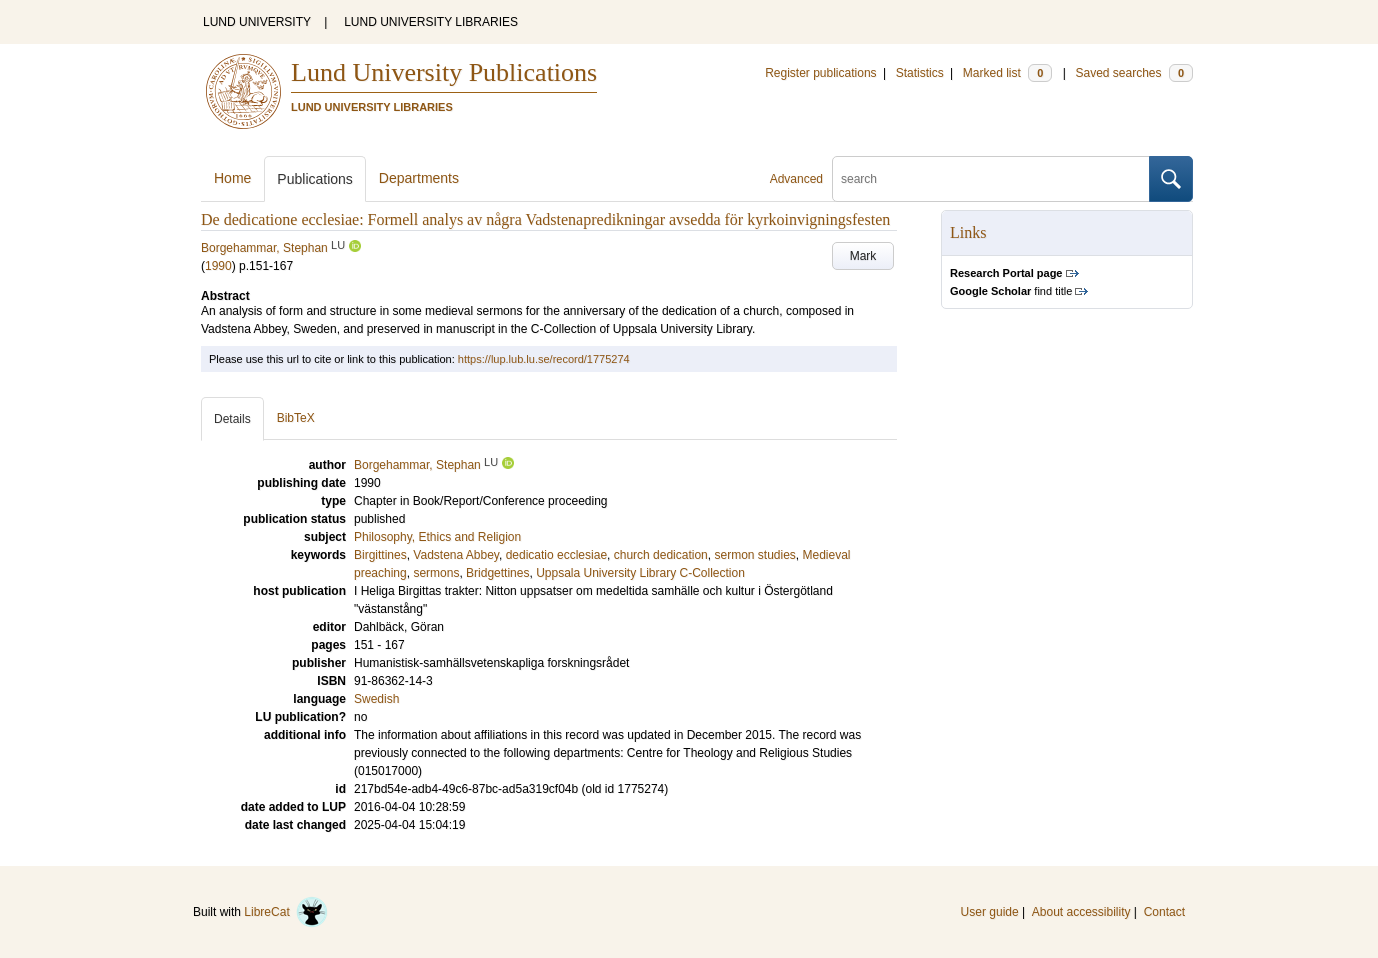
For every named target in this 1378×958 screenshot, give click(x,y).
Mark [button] (863, 256)
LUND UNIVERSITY (257, 22)
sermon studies (754, 555)
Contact (1164, 912)
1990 (218, 266)
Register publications (820, 73)
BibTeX (296, 418)
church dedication (661, 555)
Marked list (1007, 73)
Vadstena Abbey (456, 555)
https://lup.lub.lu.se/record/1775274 (544, 359)
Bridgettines (497, 573)
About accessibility (1081, 912)
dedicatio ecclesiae (556, 555)
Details (232, 419)
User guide (990, 912)
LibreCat (286, 912)
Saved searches (1134, 73)
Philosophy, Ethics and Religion (437, 537)
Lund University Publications (444, 72)
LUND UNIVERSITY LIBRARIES (431, 22)
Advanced (796, 179)
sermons (436, 573)
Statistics (920, 73)
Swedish (376, 699)
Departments (419, 178)
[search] (991, 179)
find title (1011, 291)
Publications (315, 179)
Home (232, 178)
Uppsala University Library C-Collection (640, 573)
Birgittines (380, 555)
